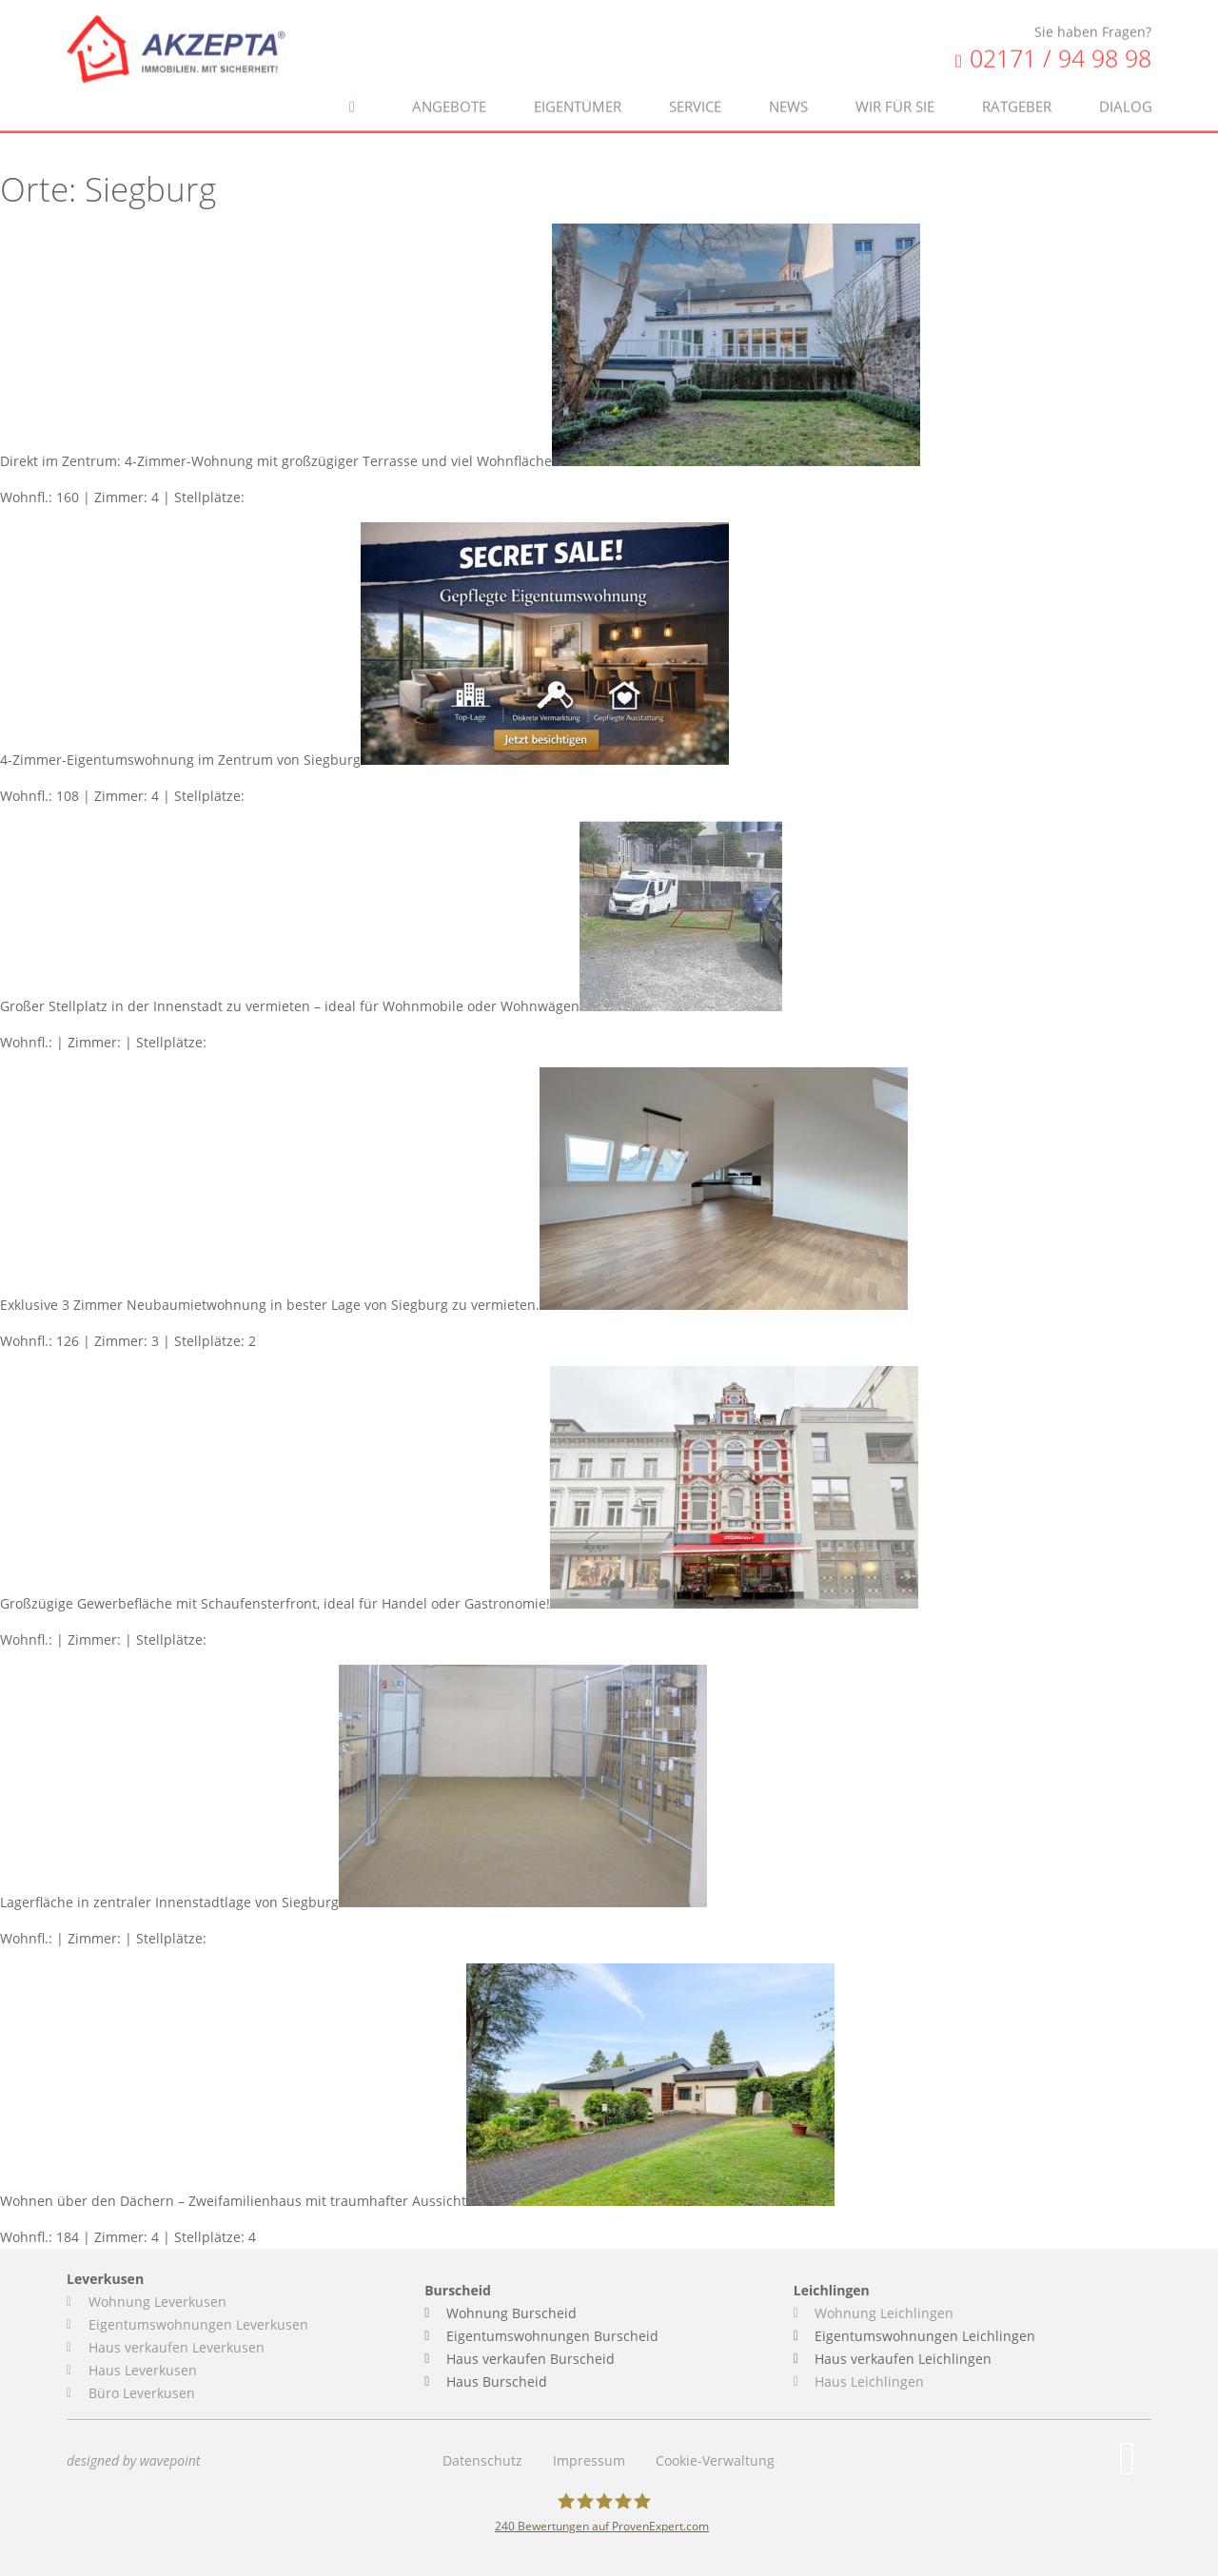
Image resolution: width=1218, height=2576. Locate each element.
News (788, 87)
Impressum (589, 2460)
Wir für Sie (894, 87)
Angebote (449, 87)
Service (695, 87)
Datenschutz (482, 2460)
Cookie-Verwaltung (715, 2460)
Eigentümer (577, 87)
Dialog (1125, 87)
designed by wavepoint (133, 2460)
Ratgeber (1016, 87)
